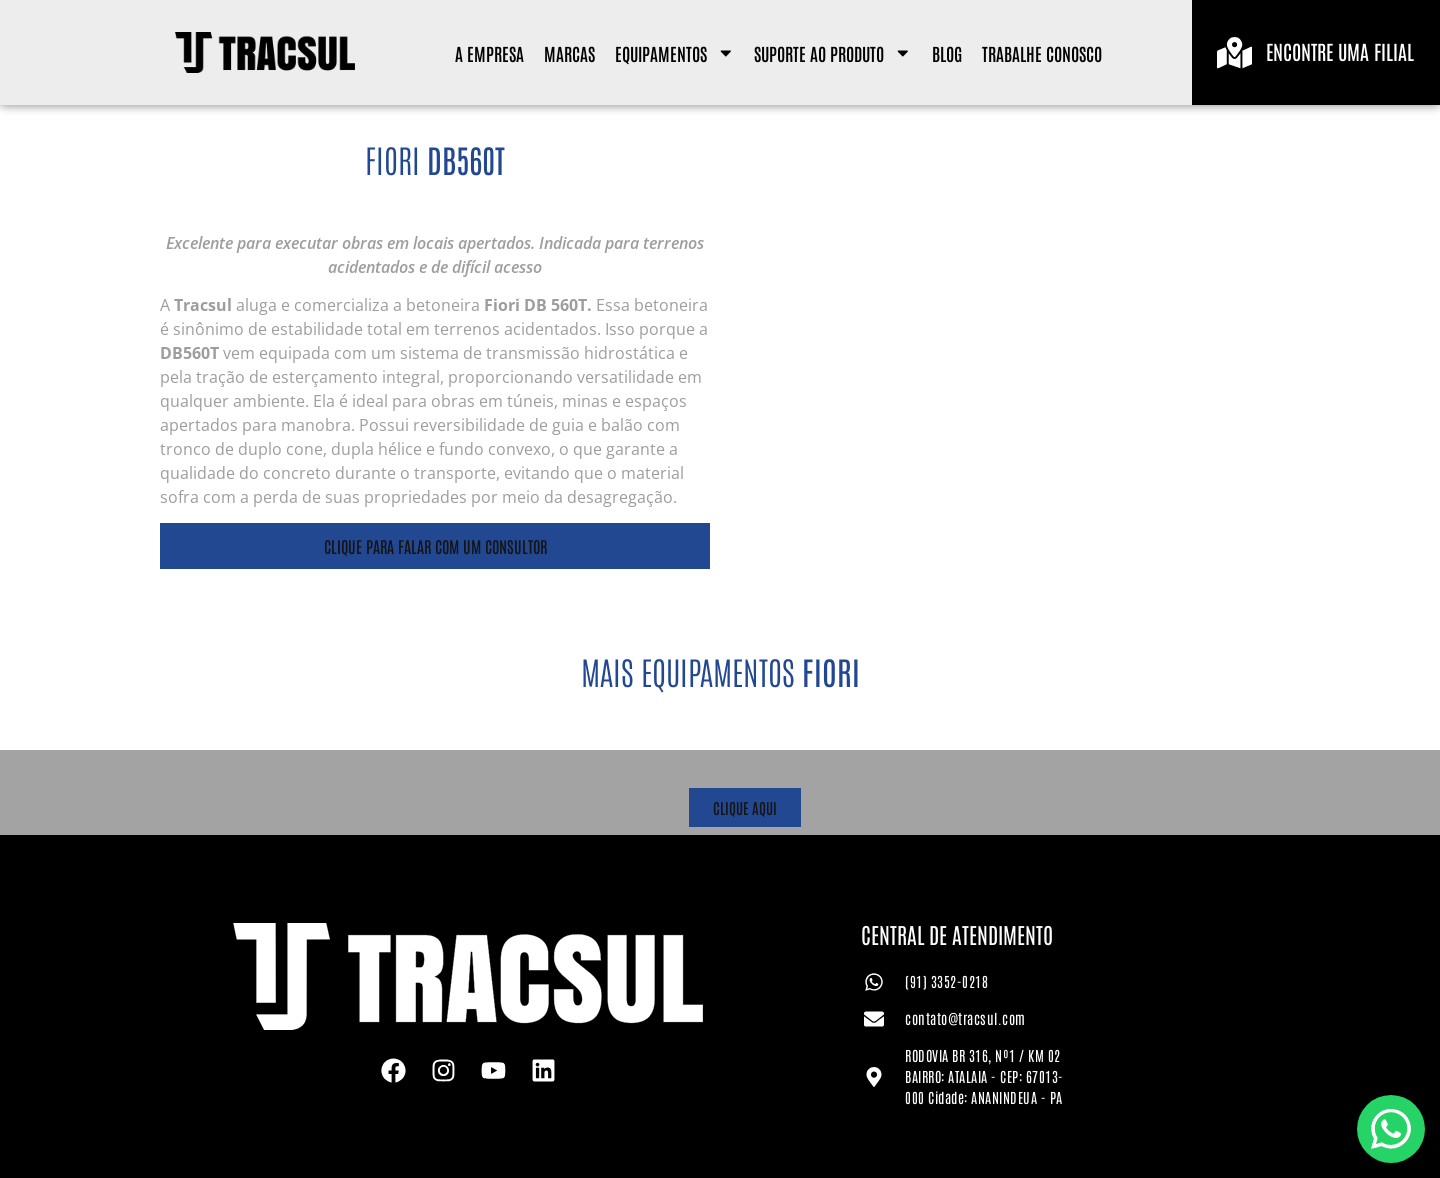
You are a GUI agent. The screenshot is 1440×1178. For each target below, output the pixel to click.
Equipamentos (675, 53)
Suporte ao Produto (833, 53)
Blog (947, 53)
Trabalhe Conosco (1042, 53)
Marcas (569, 53)
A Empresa (489, 53)
